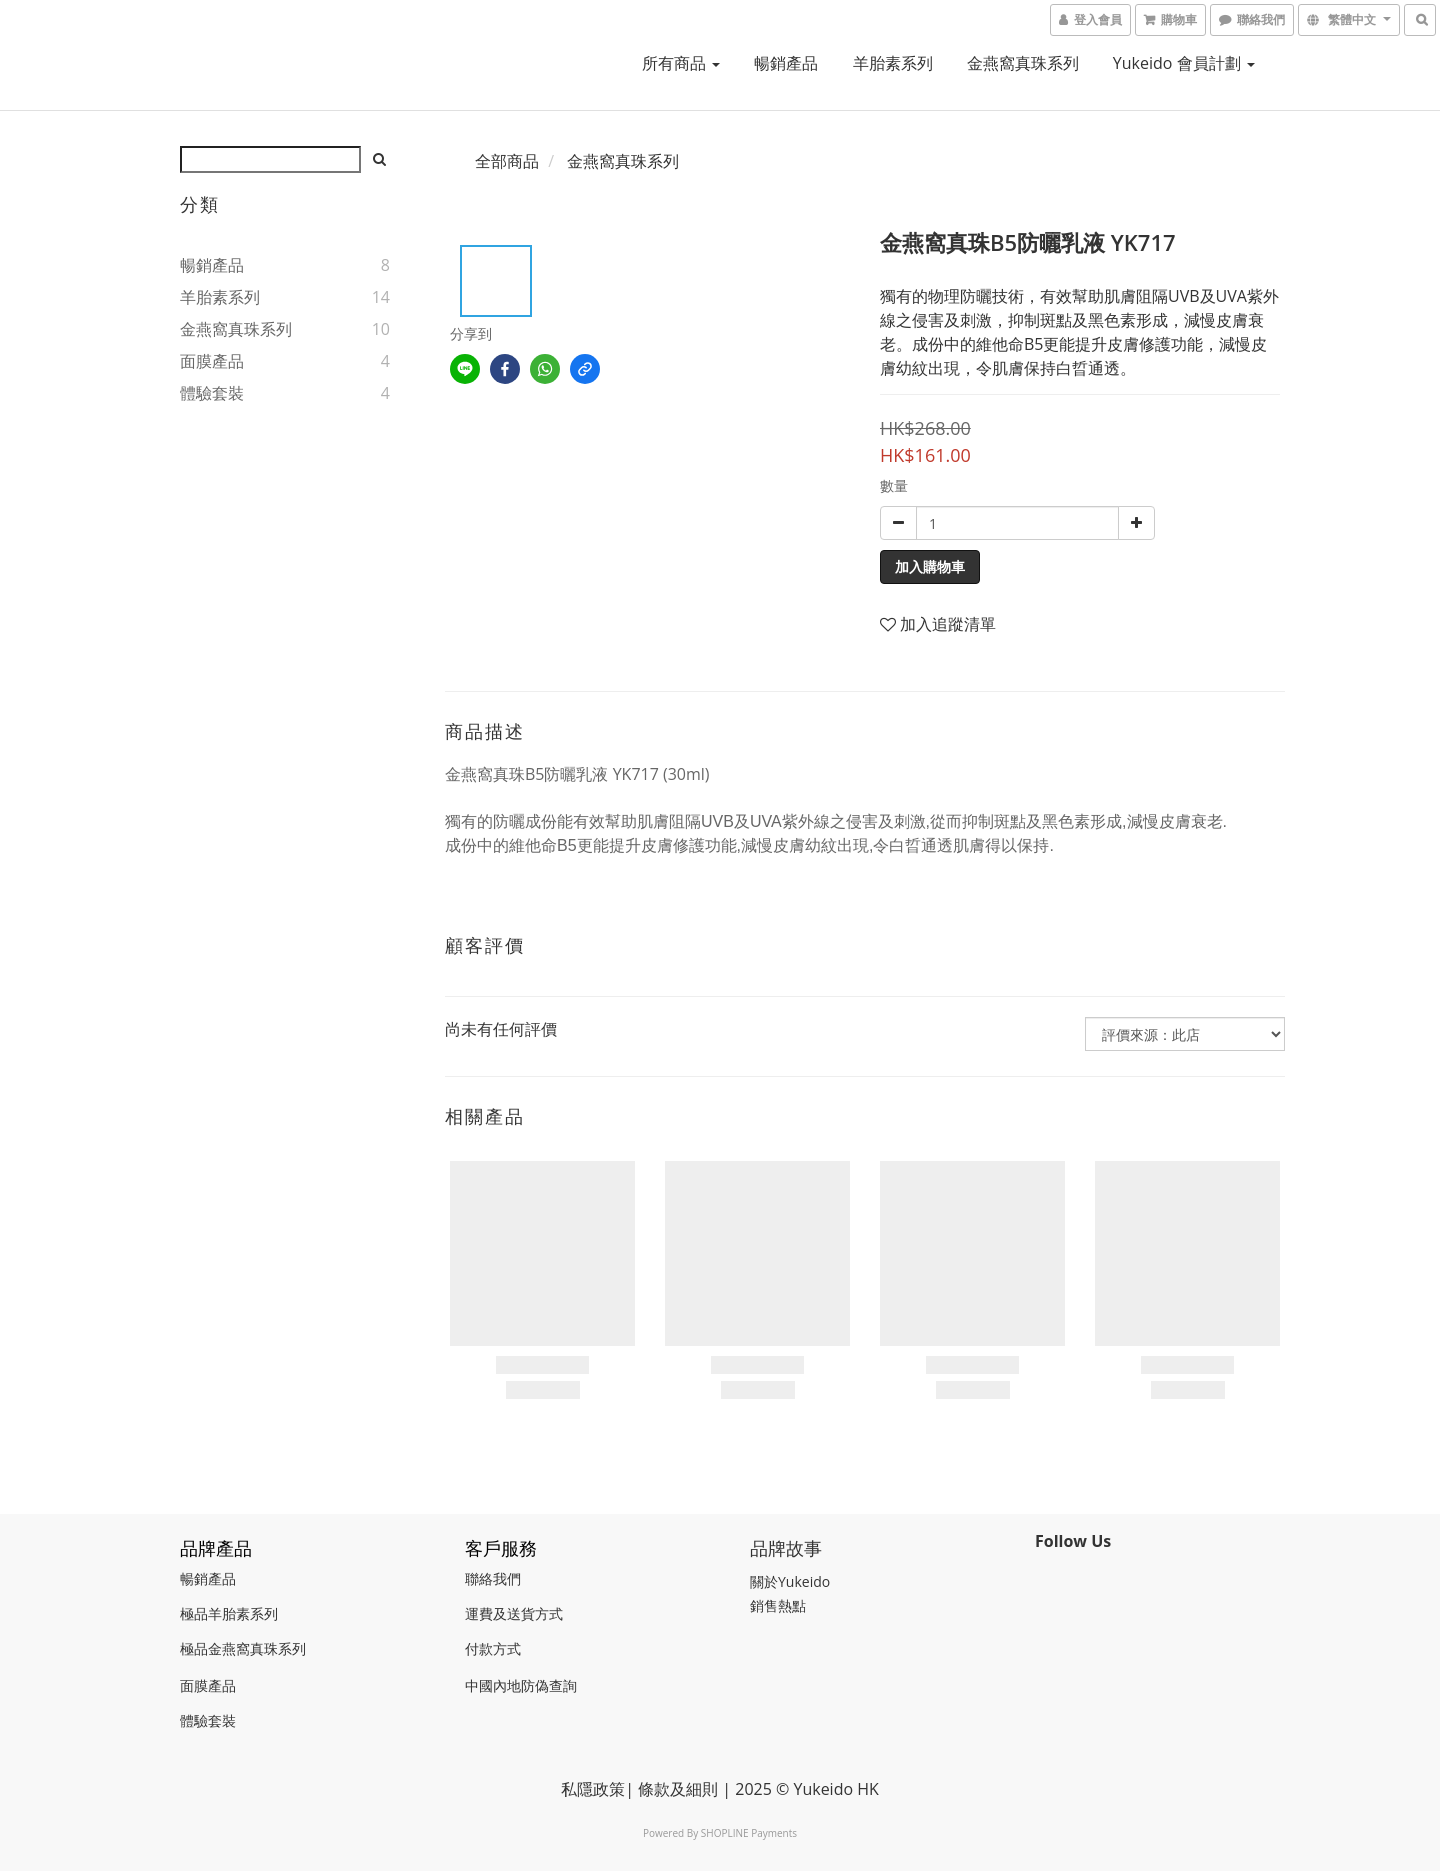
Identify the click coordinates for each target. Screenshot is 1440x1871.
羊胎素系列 (893, 63)
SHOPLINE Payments (749, 1833)
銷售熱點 (778, 1605)
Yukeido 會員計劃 (1184, 63)
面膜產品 (212, 361)
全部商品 (507, 161)
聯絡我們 (493, 1578)
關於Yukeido (790, 1581)
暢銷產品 (786, 63)
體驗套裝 (212, 393)
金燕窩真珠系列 (1023, 63)
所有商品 (681, 63)
